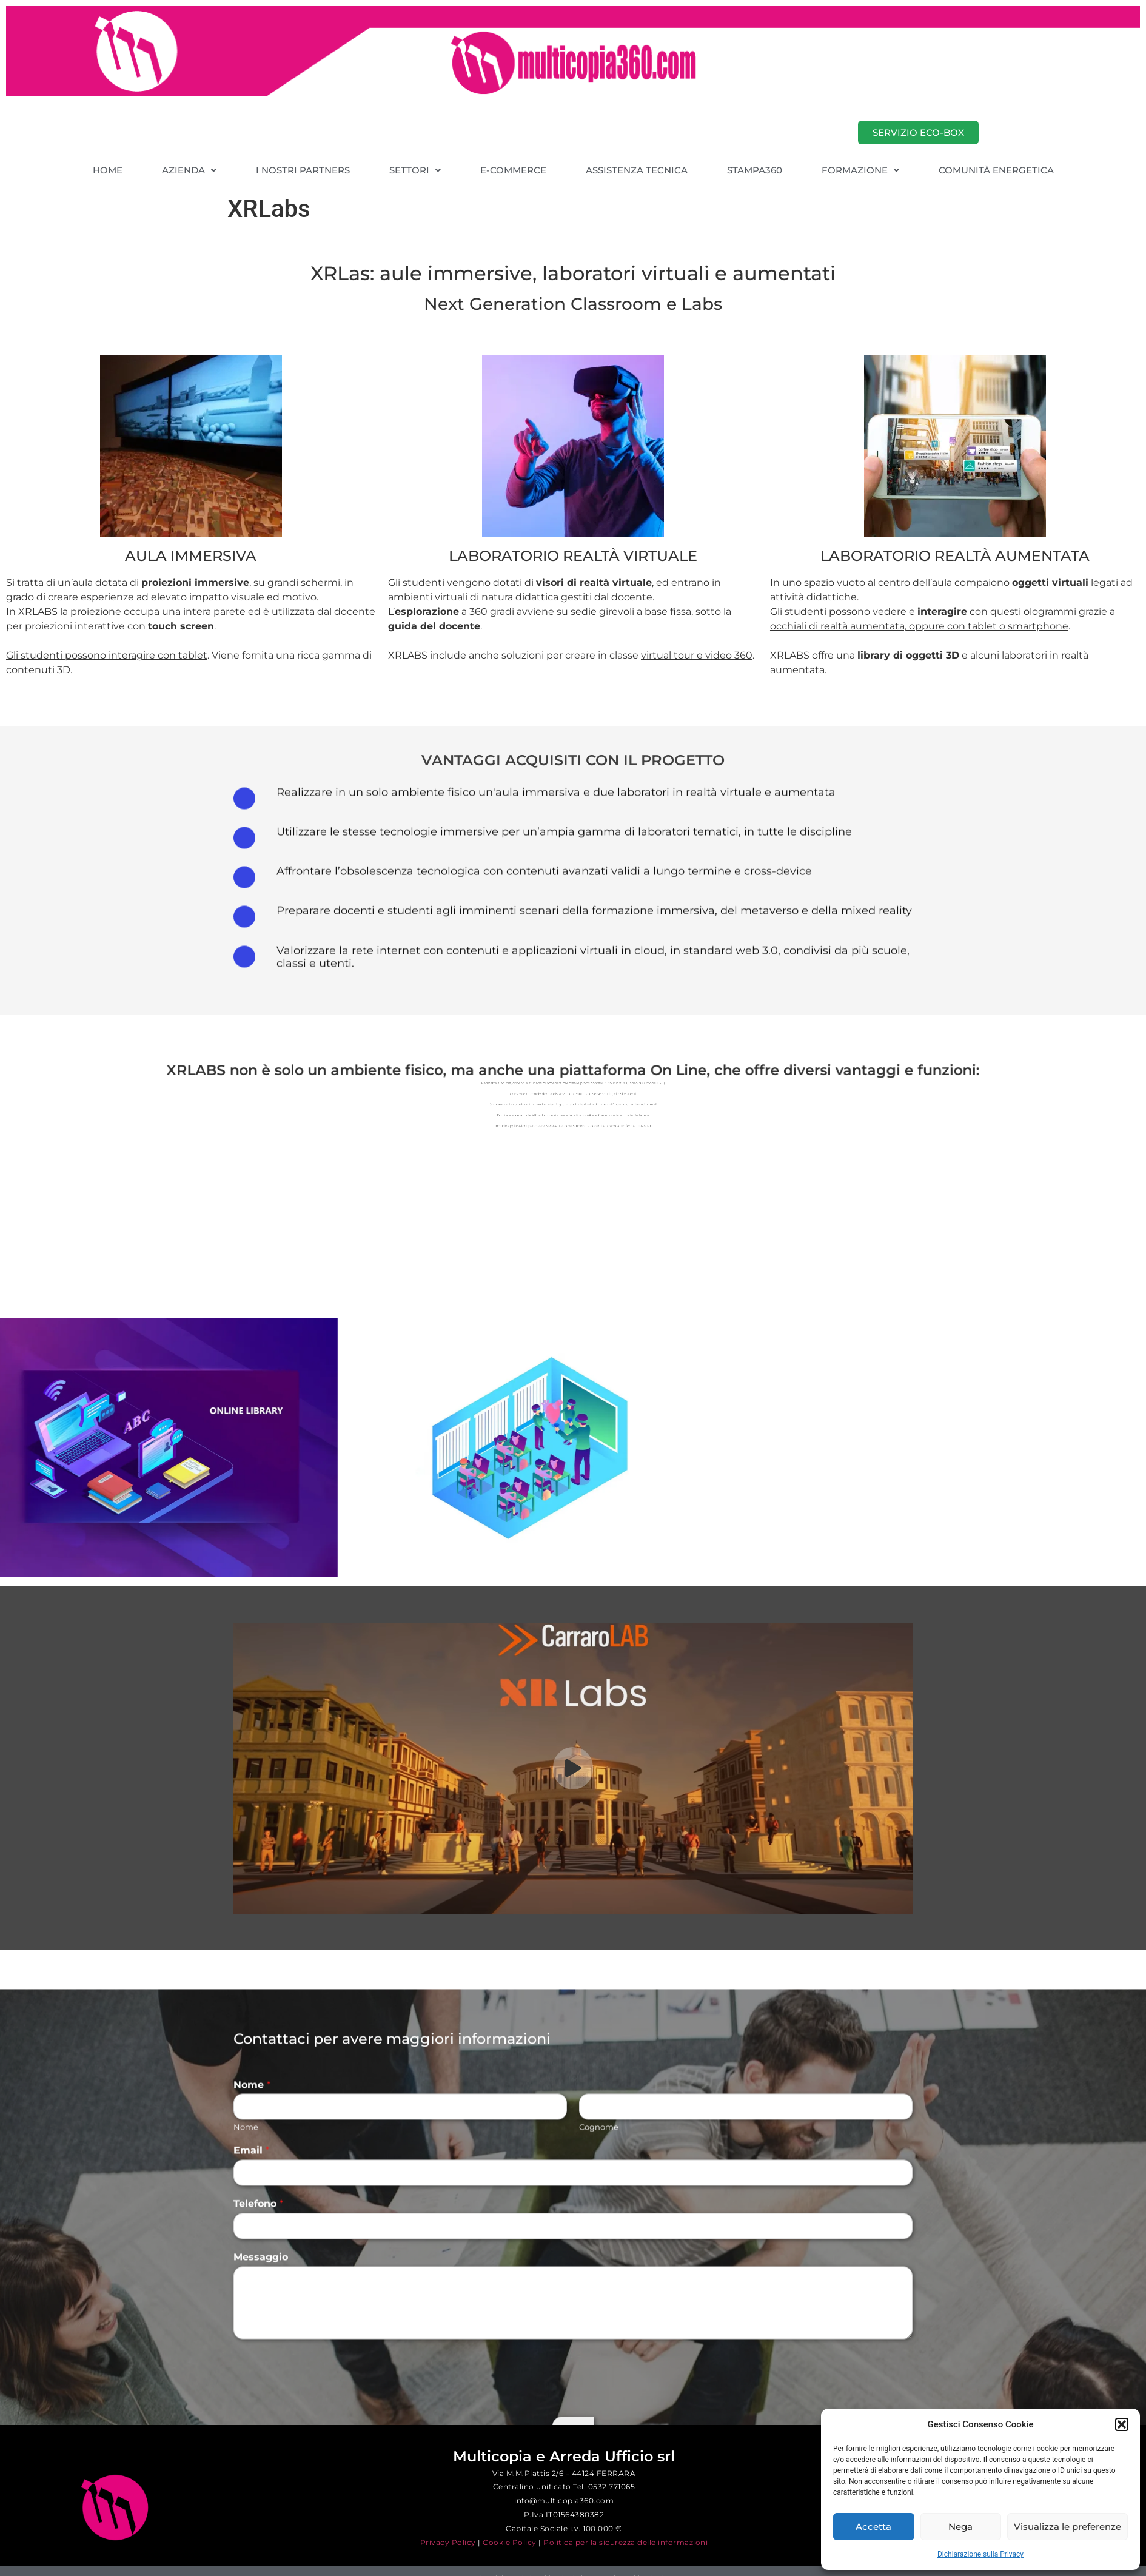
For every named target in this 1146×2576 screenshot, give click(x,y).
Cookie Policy (510, 2542)
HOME (107, 170)
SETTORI (415, 170)
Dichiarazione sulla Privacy (980, 2554)
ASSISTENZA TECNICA (637, 170)
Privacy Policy (448, 2542)
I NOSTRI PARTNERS (303, 170)
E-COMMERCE (513, 170)
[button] (1122, 2424)
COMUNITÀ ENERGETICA (996, 170)
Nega (960, 2526)
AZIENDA (189, 170)
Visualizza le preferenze (1067, 2526)
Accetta (873, 2526)
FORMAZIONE (860, 170)
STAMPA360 (754, 170)
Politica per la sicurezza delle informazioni (625, 2542)
